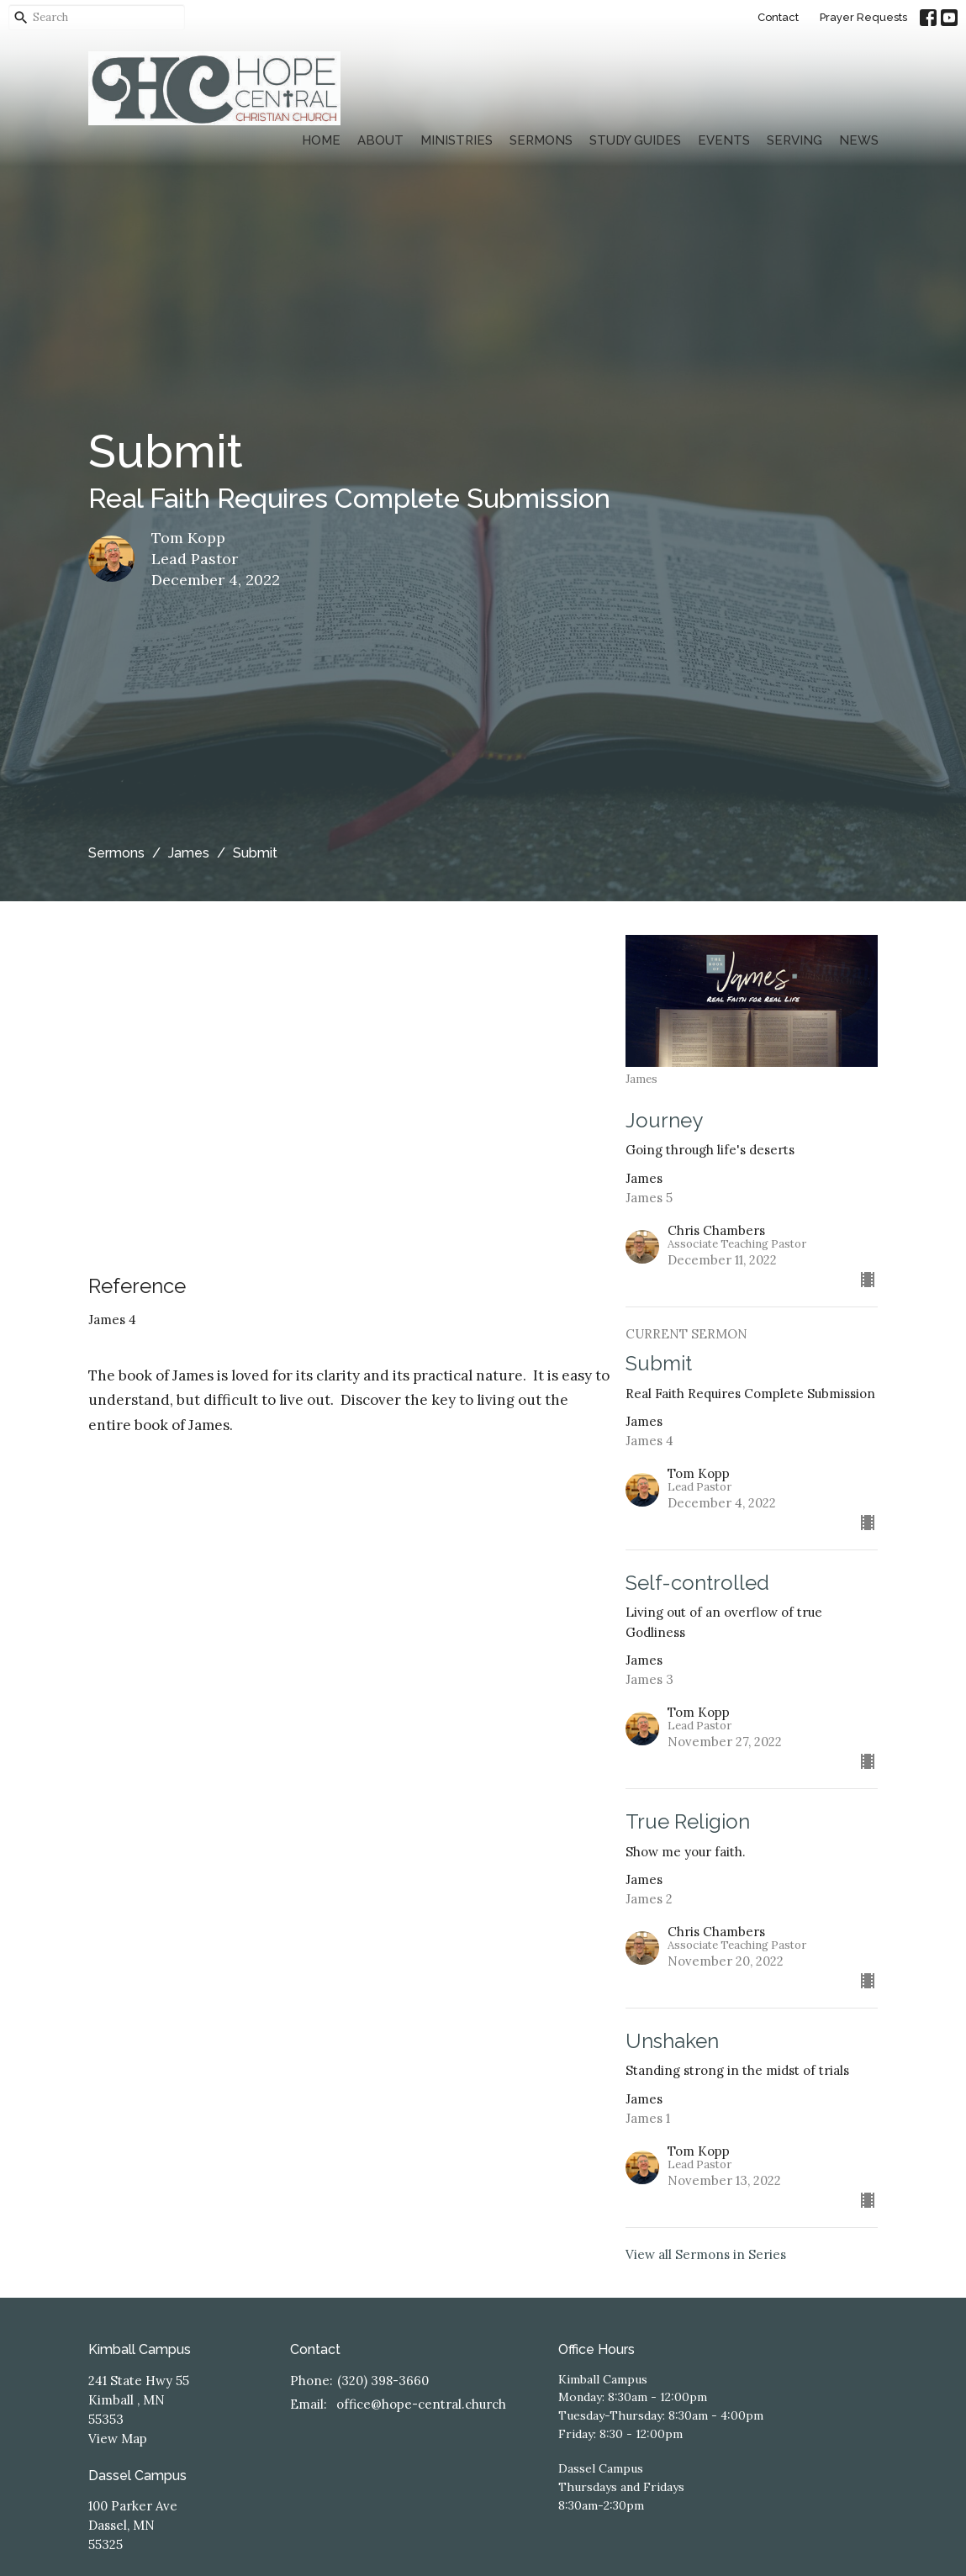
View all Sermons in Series (706, 2254)
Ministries (456, 140)
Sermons (541, 140)
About (380, 140)
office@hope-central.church (421, 2404)
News (859, 140)
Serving (794, 140)
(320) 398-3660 (383, 2381)
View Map (117, 2439)
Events (724, 140)
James (188, 853)
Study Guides (635, 140)
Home (321, 140)
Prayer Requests (863, 17)
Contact (778, 17)
